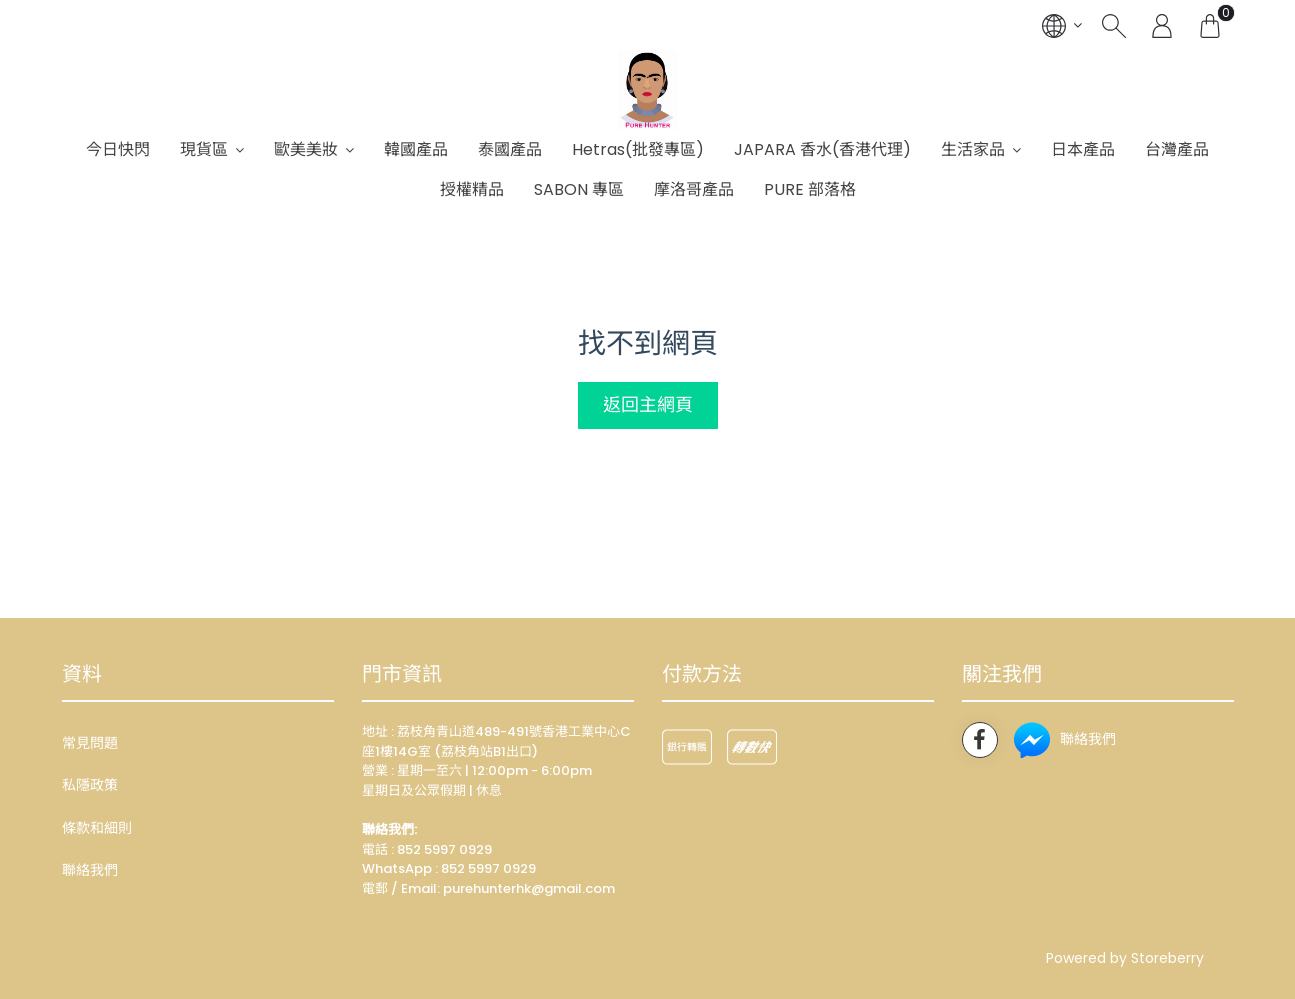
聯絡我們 (90, 870)
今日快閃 (118, 149)
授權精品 (472, 189)
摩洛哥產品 (694, 189)
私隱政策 (90, 785)
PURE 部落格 (810, 189)
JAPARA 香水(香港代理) (822, 149)
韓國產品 (416, 149)
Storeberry (1167, 958)
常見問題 (90, 743)
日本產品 (1083, 149)
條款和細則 (97, 828)
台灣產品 (1177, 149)
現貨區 (204, 149)
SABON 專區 (579, 189)
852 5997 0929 (488, 868)
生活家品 (973, 149)
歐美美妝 (306, 149)
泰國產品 (510, 149)
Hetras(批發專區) (638, 149)
